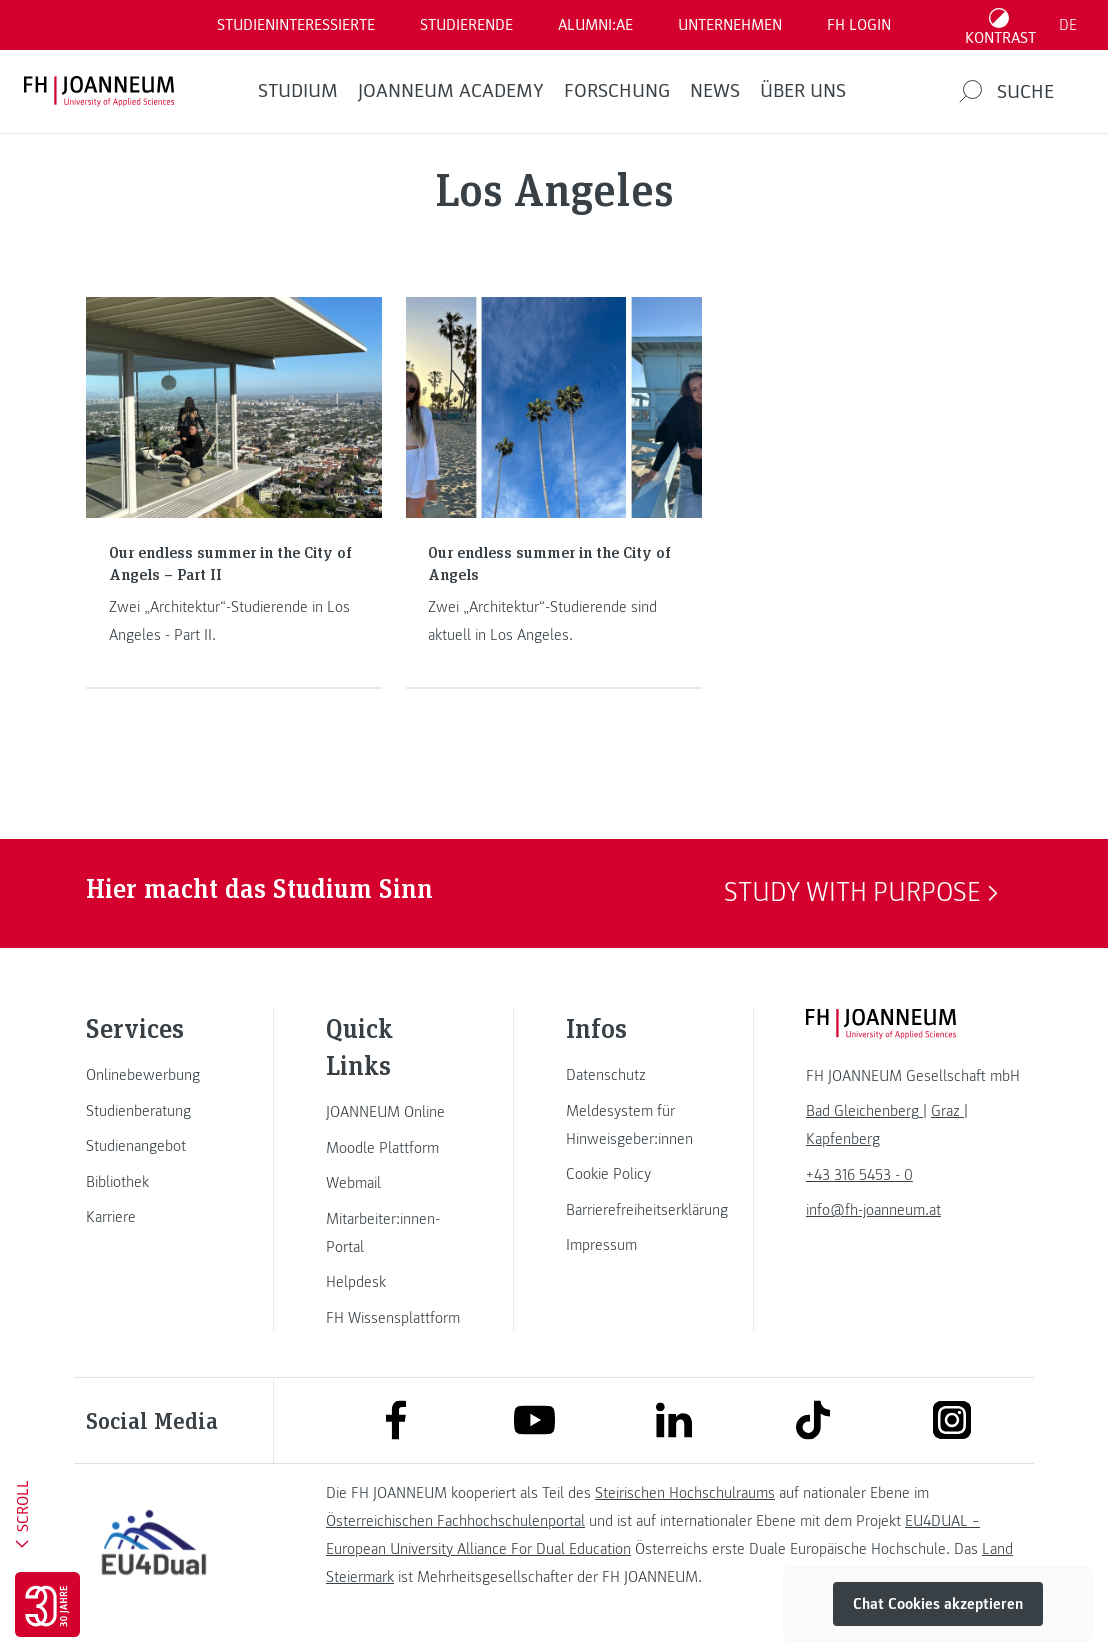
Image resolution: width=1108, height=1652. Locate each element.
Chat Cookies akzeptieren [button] (938, 1604)
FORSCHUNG (617, 91)
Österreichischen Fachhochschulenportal (455, 1521)
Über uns (803, 91)
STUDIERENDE (466, 25)
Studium (298, 91)
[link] (154, 1075)
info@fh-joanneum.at (873, 1210)
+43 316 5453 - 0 (859, 1175)
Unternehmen (730, 25)
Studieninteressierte (296, 25)
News (715, 91)
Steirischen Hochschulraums (685, 1493)
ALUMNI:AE (595, 25)
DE (1068, 25)
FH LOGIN (859, 25)
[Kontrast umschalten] (1001, 25)
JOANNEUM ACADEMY (451, 91)
